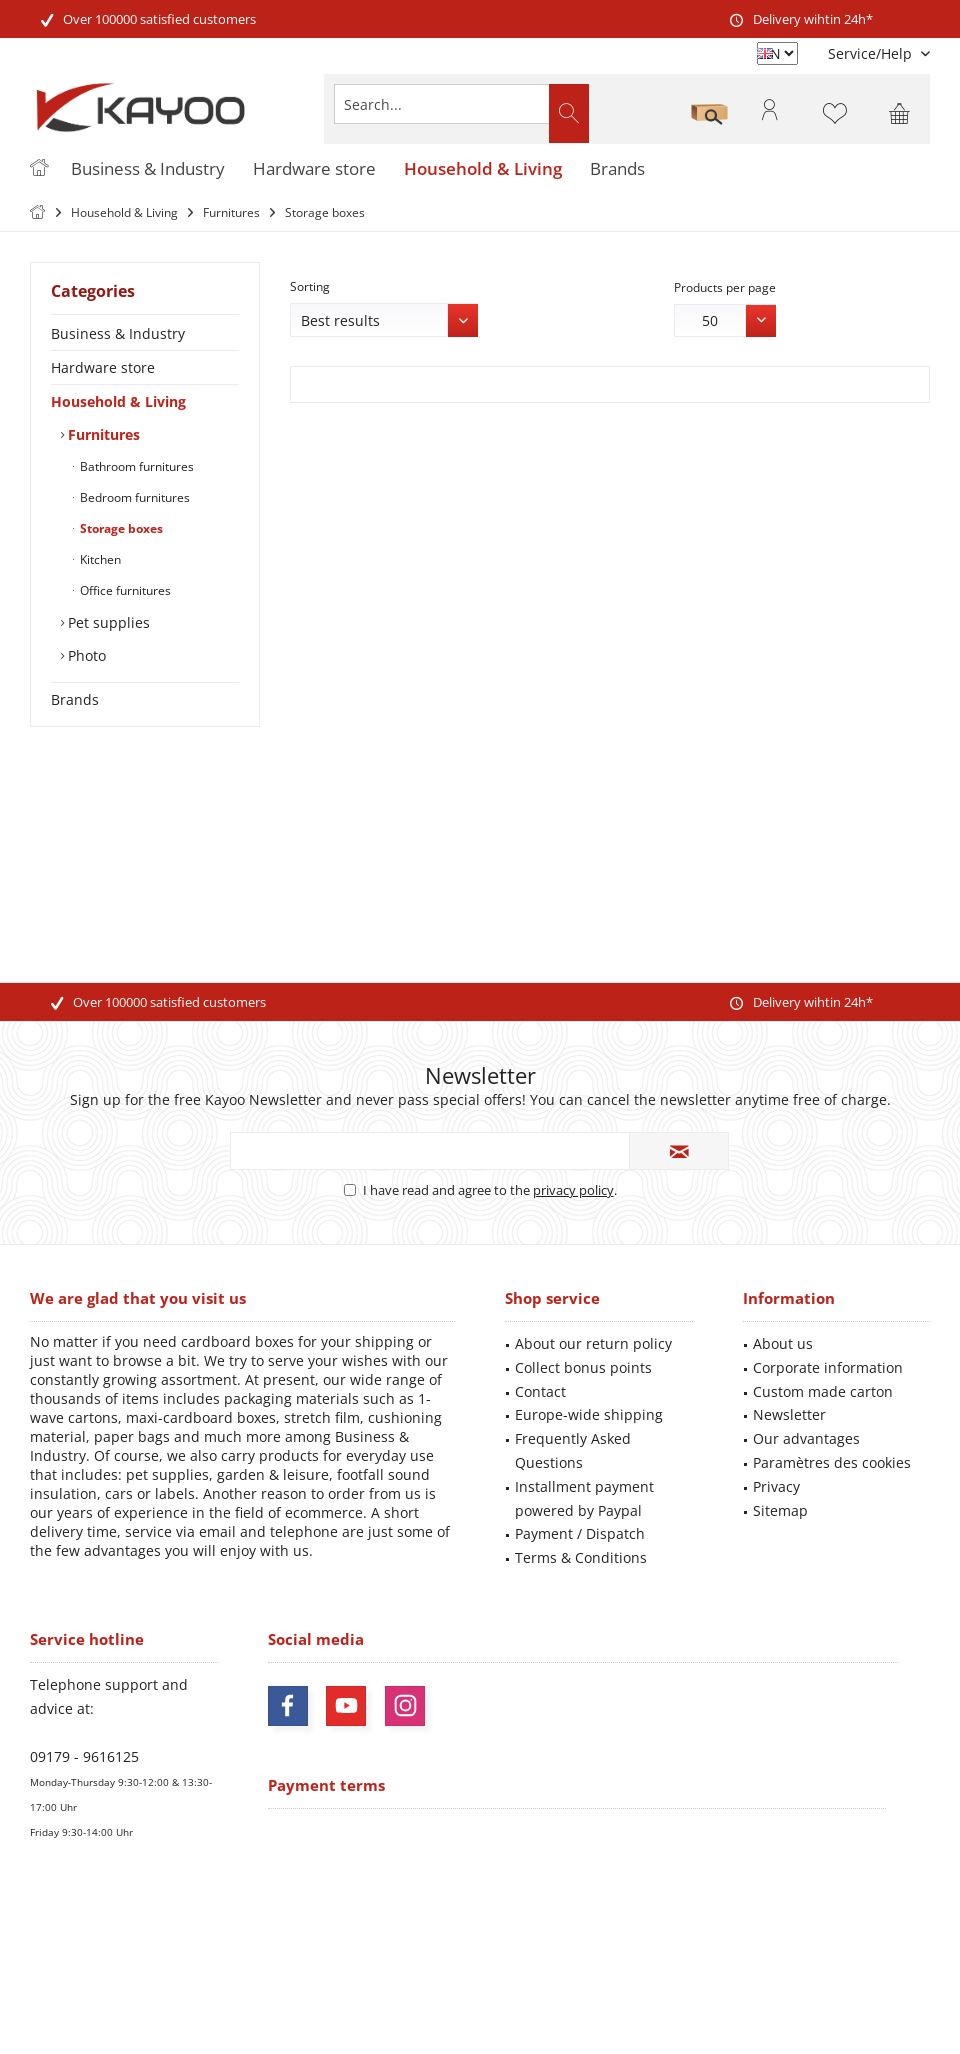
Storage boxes (120, 528)
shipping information (784, 1943)
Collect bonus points (583, 1367)
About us (783, 1343)
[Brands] (617, 169)
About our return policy (593, 1343)
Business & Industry (118, 333)
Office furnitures (124, 590)
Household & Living (118, 401)
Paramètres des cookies (832, 1462)
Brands (75, 699)
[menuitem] (871, 53)
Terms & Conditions (581, 1557)
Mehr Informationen (591, 1978)
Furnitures (102, 434)
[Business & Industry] (148, 169)
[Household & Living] (483, 169)
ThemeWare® (617, 2015)
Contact (540, 1391)
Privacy (776, 1486)
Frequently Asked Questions (573, 1450)
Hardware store (103, 367)
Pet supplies (107, 622)
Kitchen (99, 559)
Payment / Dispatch (580, 1533)
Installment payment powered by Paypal (584, 1498)
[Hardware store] (314, 169)
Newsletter (789, 1414)
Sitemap (780, 1510)
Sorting (310, 286)
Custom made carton (823, 1391)
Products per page (725, 287)
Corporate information (828, 1367)
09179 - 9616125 (84, 1756)
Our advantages (806, 1438)
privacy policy (573, 1190)
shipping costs (440, 1926)
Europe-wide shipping (589, 1414)
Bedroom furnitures (133, 497)
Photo (85, 655)
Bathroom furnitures (135, 466)
